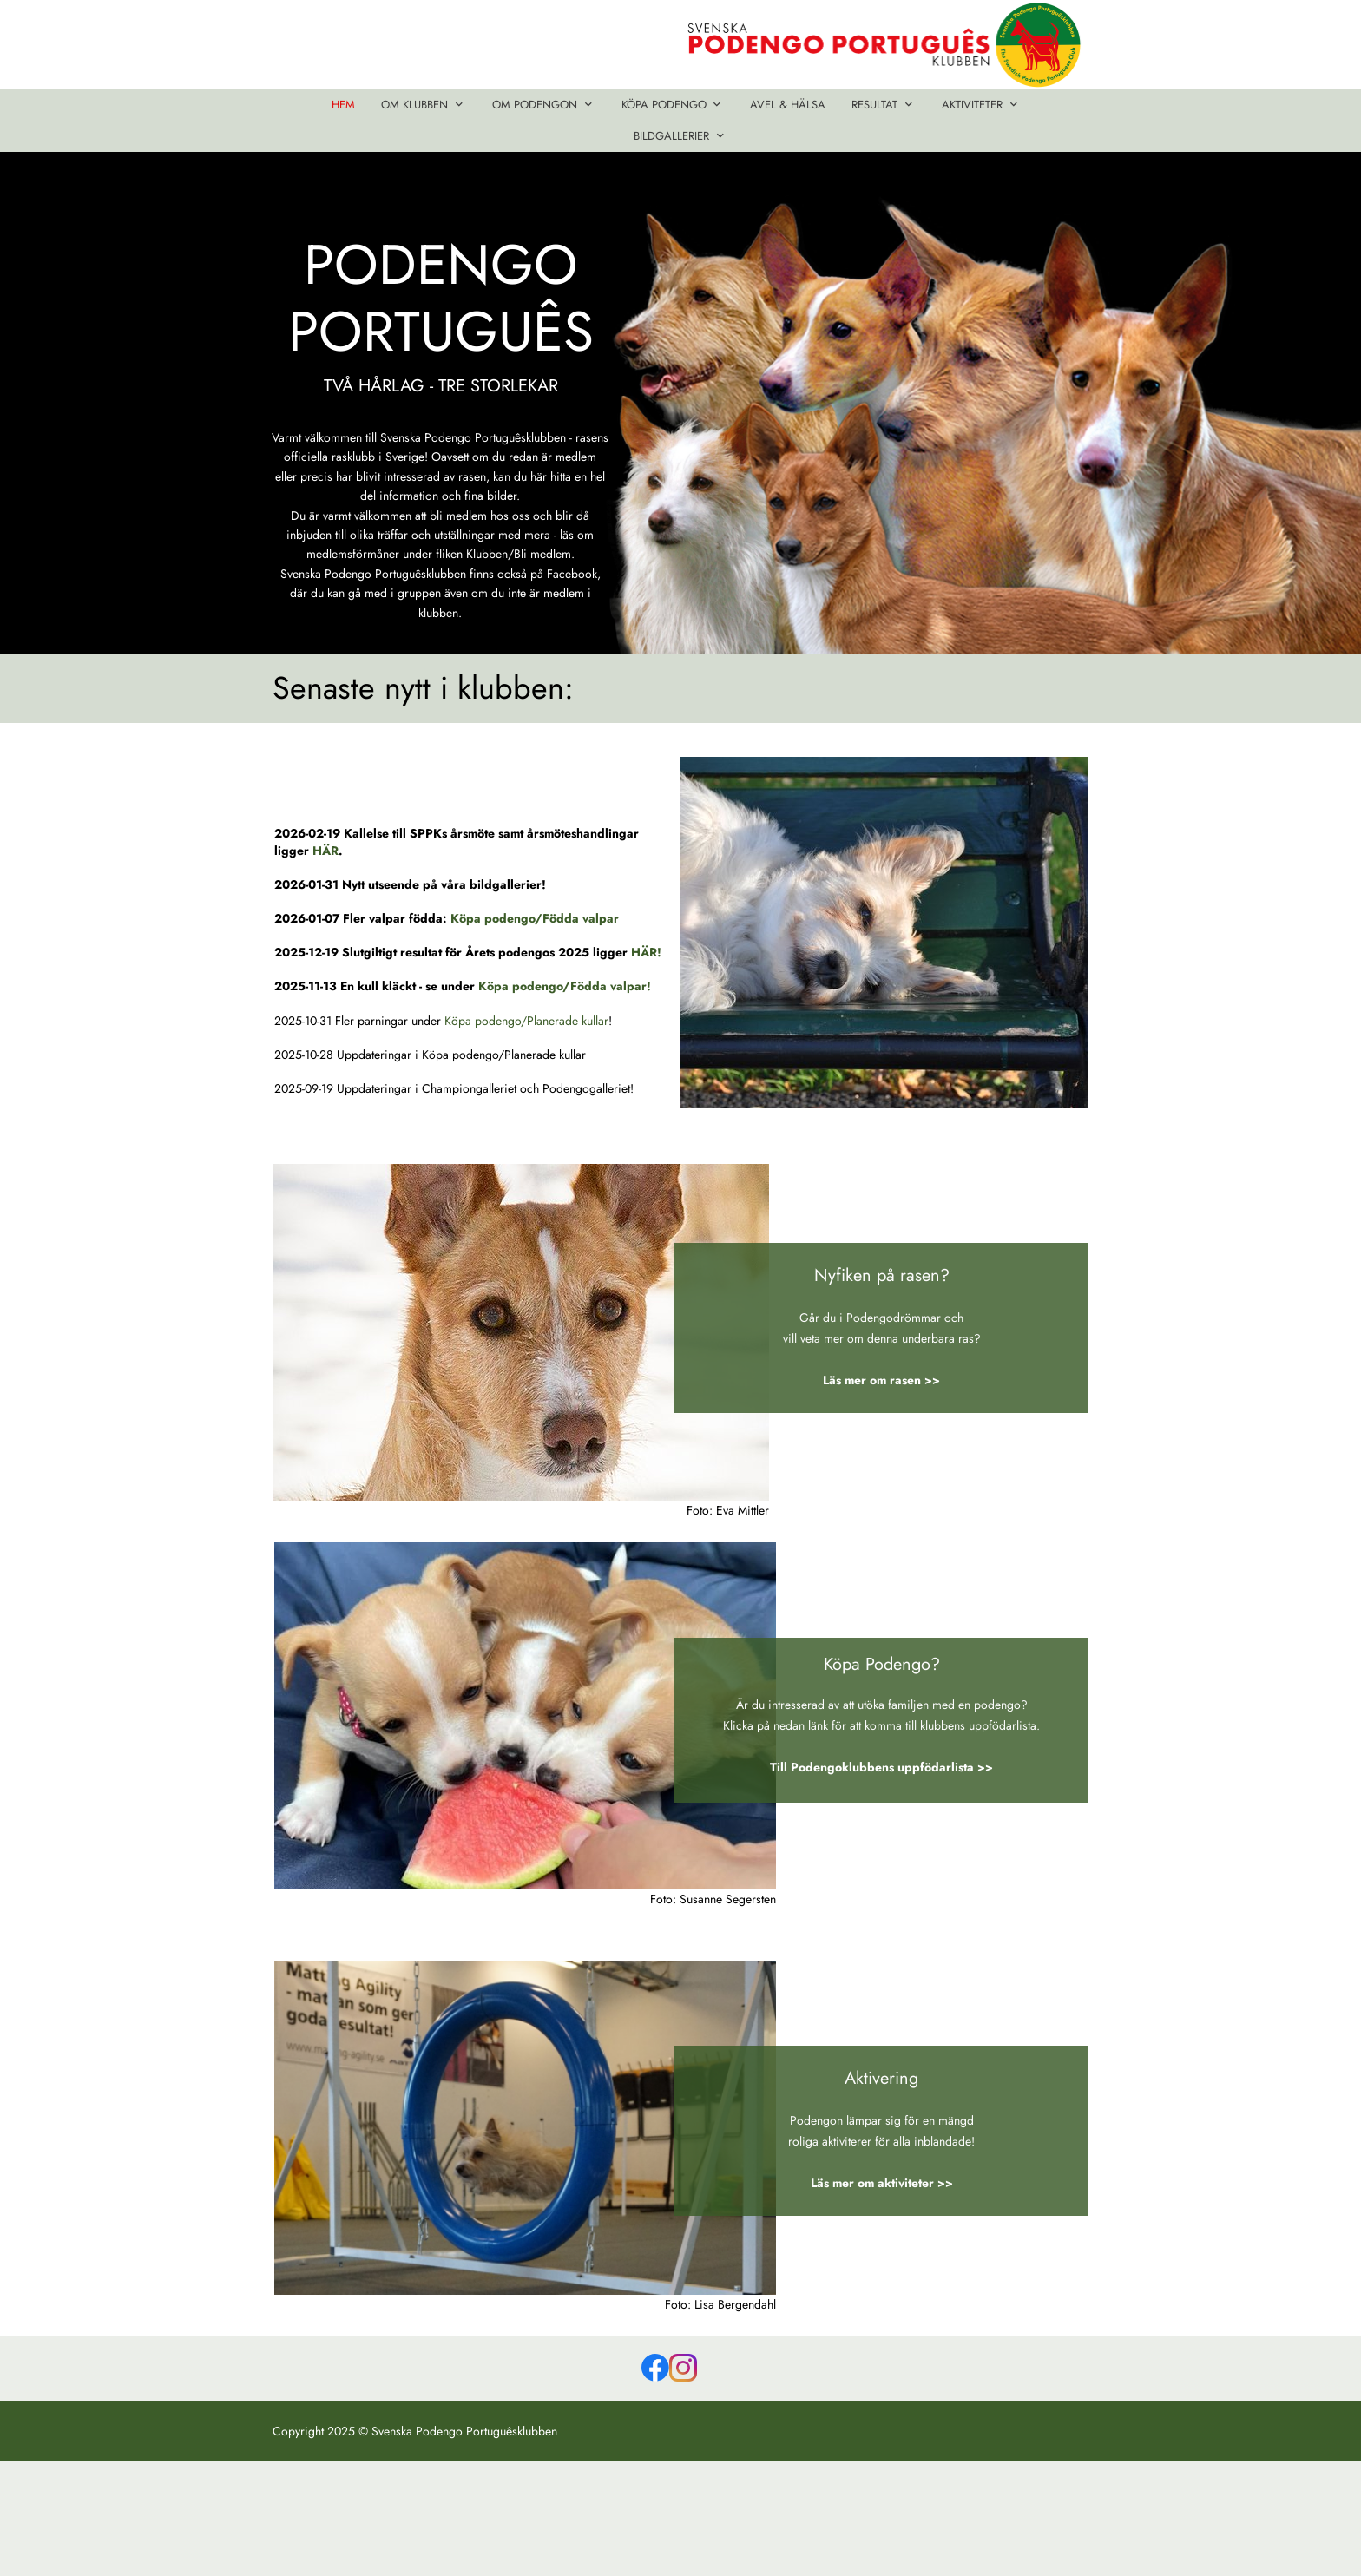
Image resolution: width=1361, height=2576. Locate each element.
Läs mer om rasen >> (881, 1380)
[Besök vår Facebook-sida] (655, 2368)
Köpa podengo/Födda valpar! (564, 986)
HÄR (325, 850)
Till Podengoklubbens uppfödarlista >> (881, 1767)
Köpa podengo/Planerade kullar (526, 1020)
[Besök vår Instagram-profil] (683, 2368)
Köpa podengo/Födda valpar (534, 918)
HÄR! (646, 952)
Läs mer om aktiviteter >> (882, 2183)
